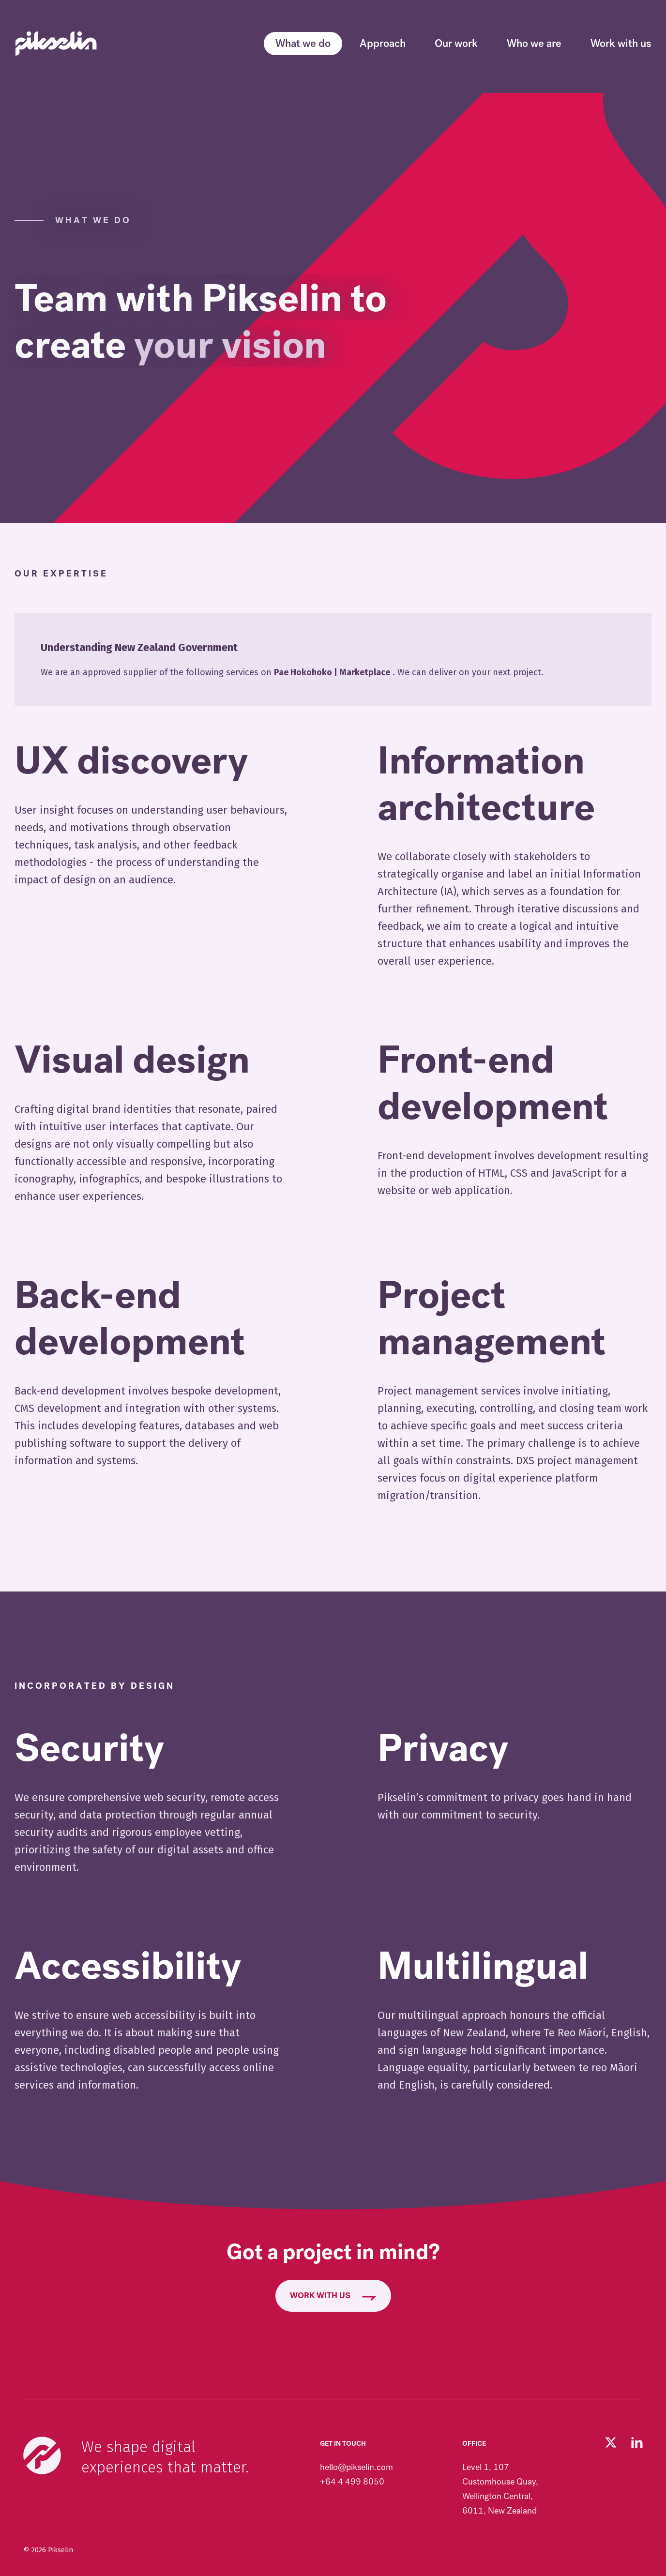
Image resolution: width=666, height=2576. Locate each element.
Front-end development (493, 1083)
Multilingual (483, 1966)
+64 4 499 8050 (352, 2481)
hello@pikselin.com (356, 2467)
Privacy (443, 1748)
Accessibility (128, 1966)
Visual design (132, 1060)
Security (89, 1748)
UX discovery (131, 761)
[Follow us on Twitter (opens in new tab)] (611, 2442)
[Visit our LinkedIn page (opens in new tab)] (637, 2442)
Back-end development (130, 1318)
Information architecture (486, 784)
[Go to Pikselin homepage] (56, 43)
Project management (492, 1318)
